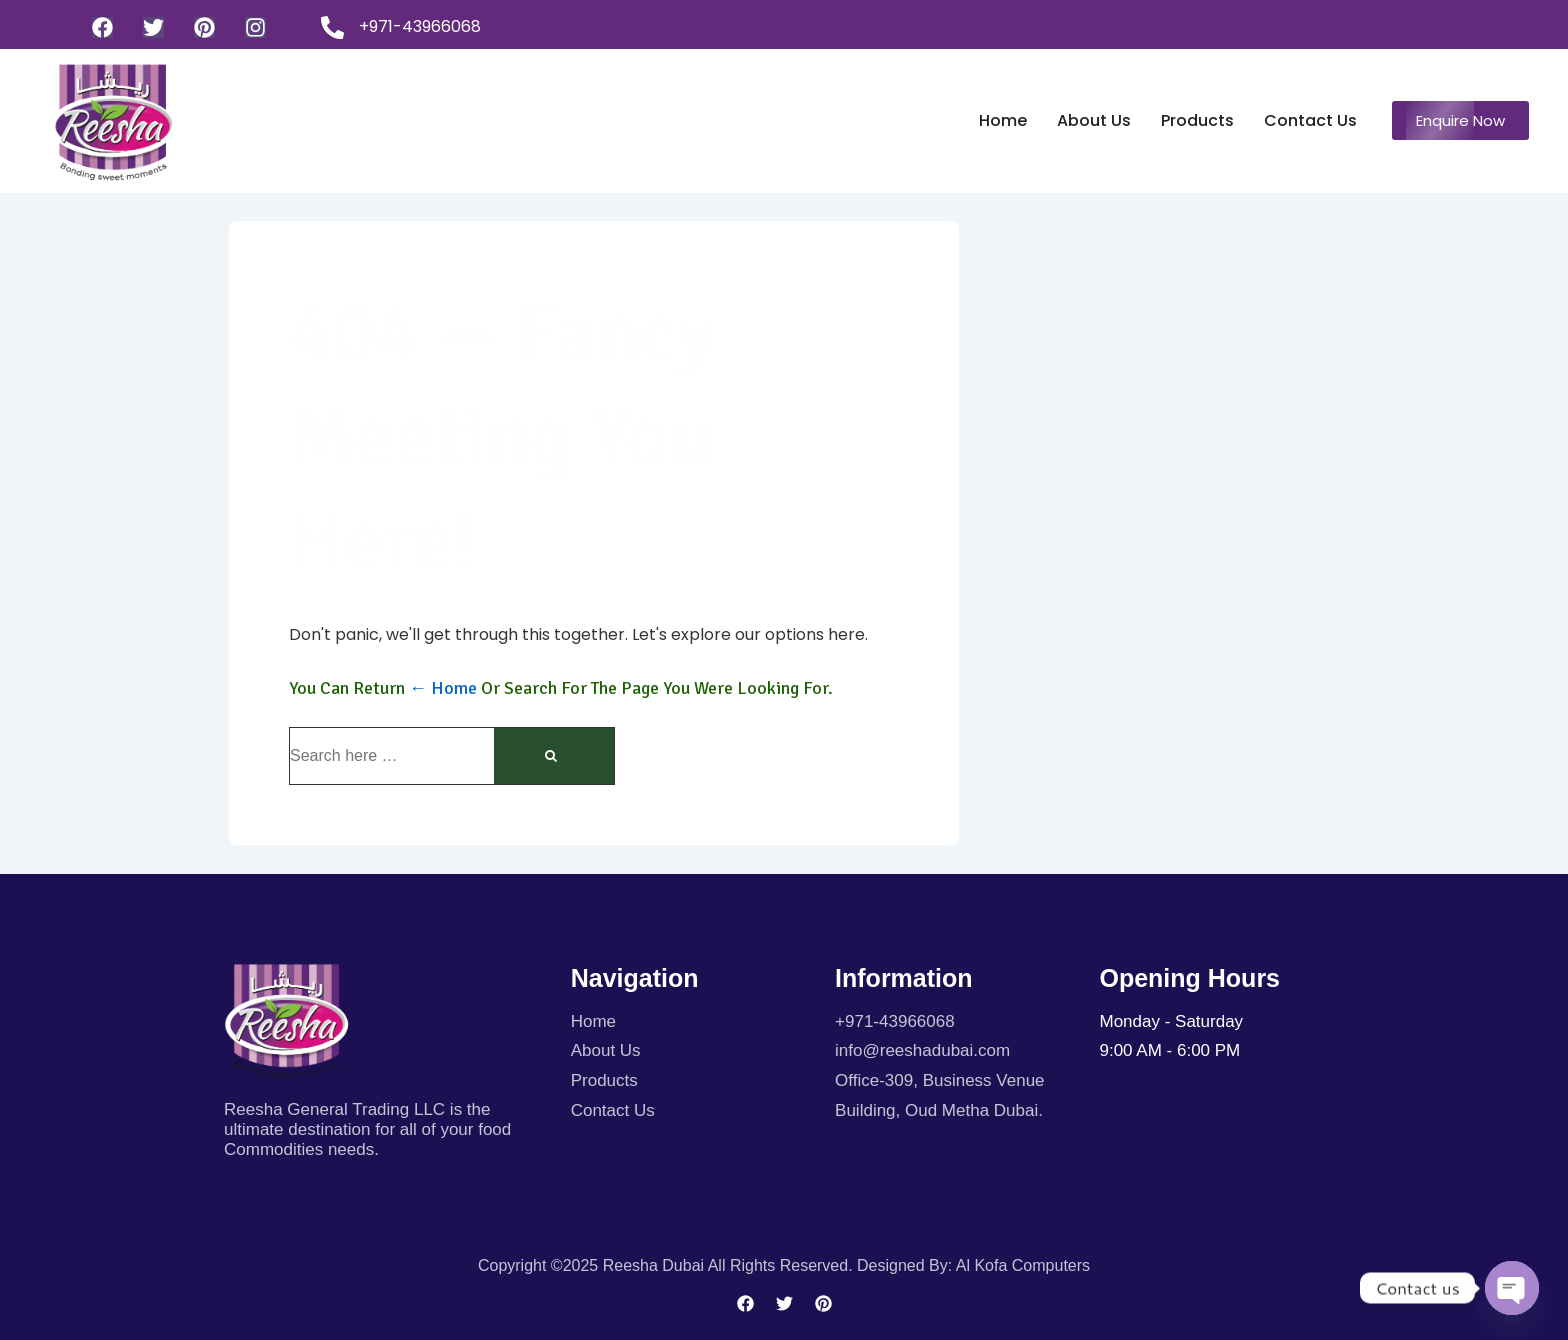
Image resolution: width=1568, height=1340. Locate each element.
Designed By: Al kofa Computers (973, 1265)
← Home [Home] (443, 688)
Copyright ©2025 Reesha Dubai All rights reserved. (667, 1265)
